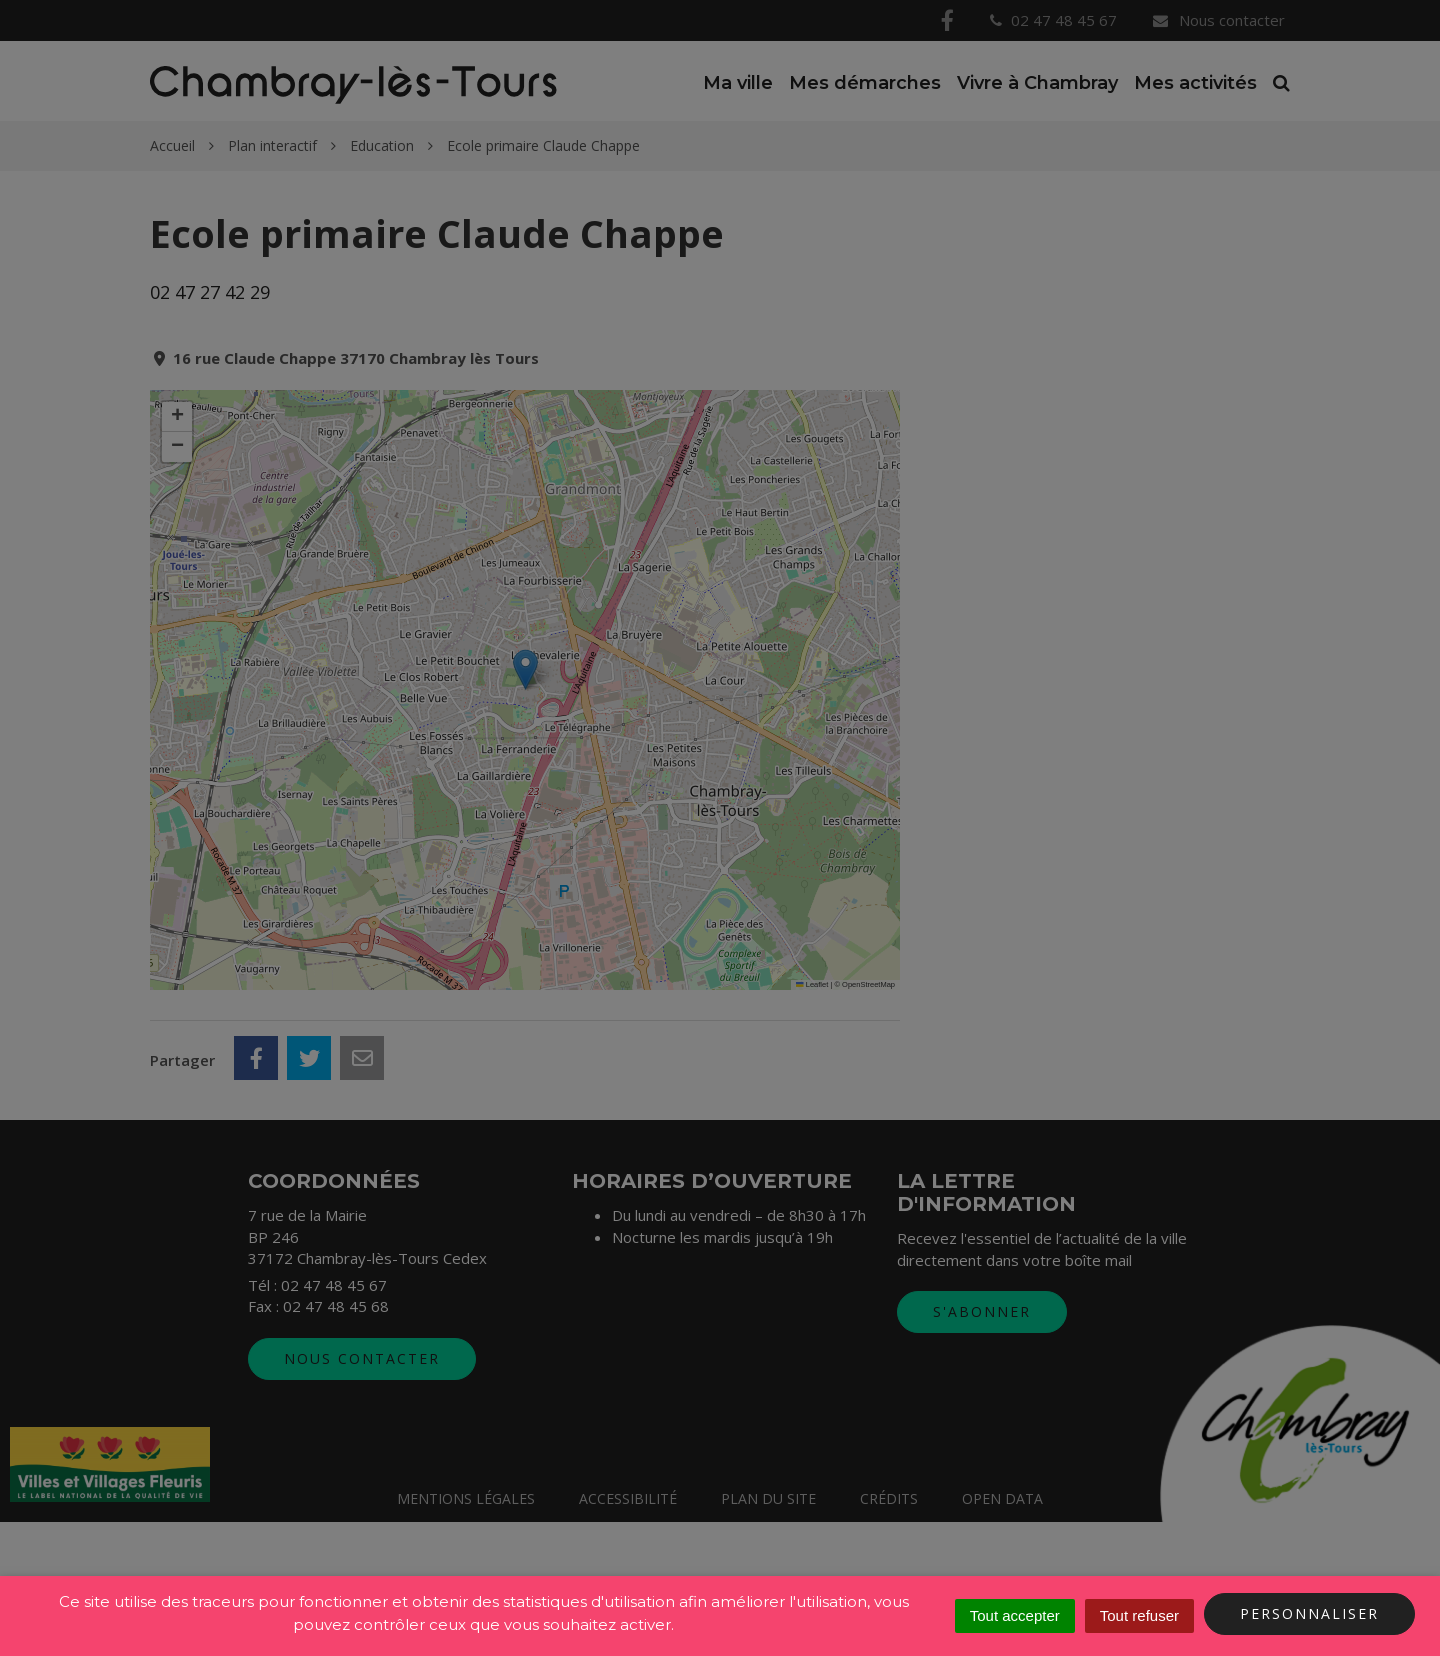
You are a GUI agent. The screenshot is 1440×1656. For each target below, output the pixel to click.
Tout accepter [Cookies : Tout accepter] (1015, 1615)
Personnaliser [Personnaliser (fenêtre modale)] (1309, 1613)
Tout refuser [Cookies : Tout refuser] (1139, 1615)
